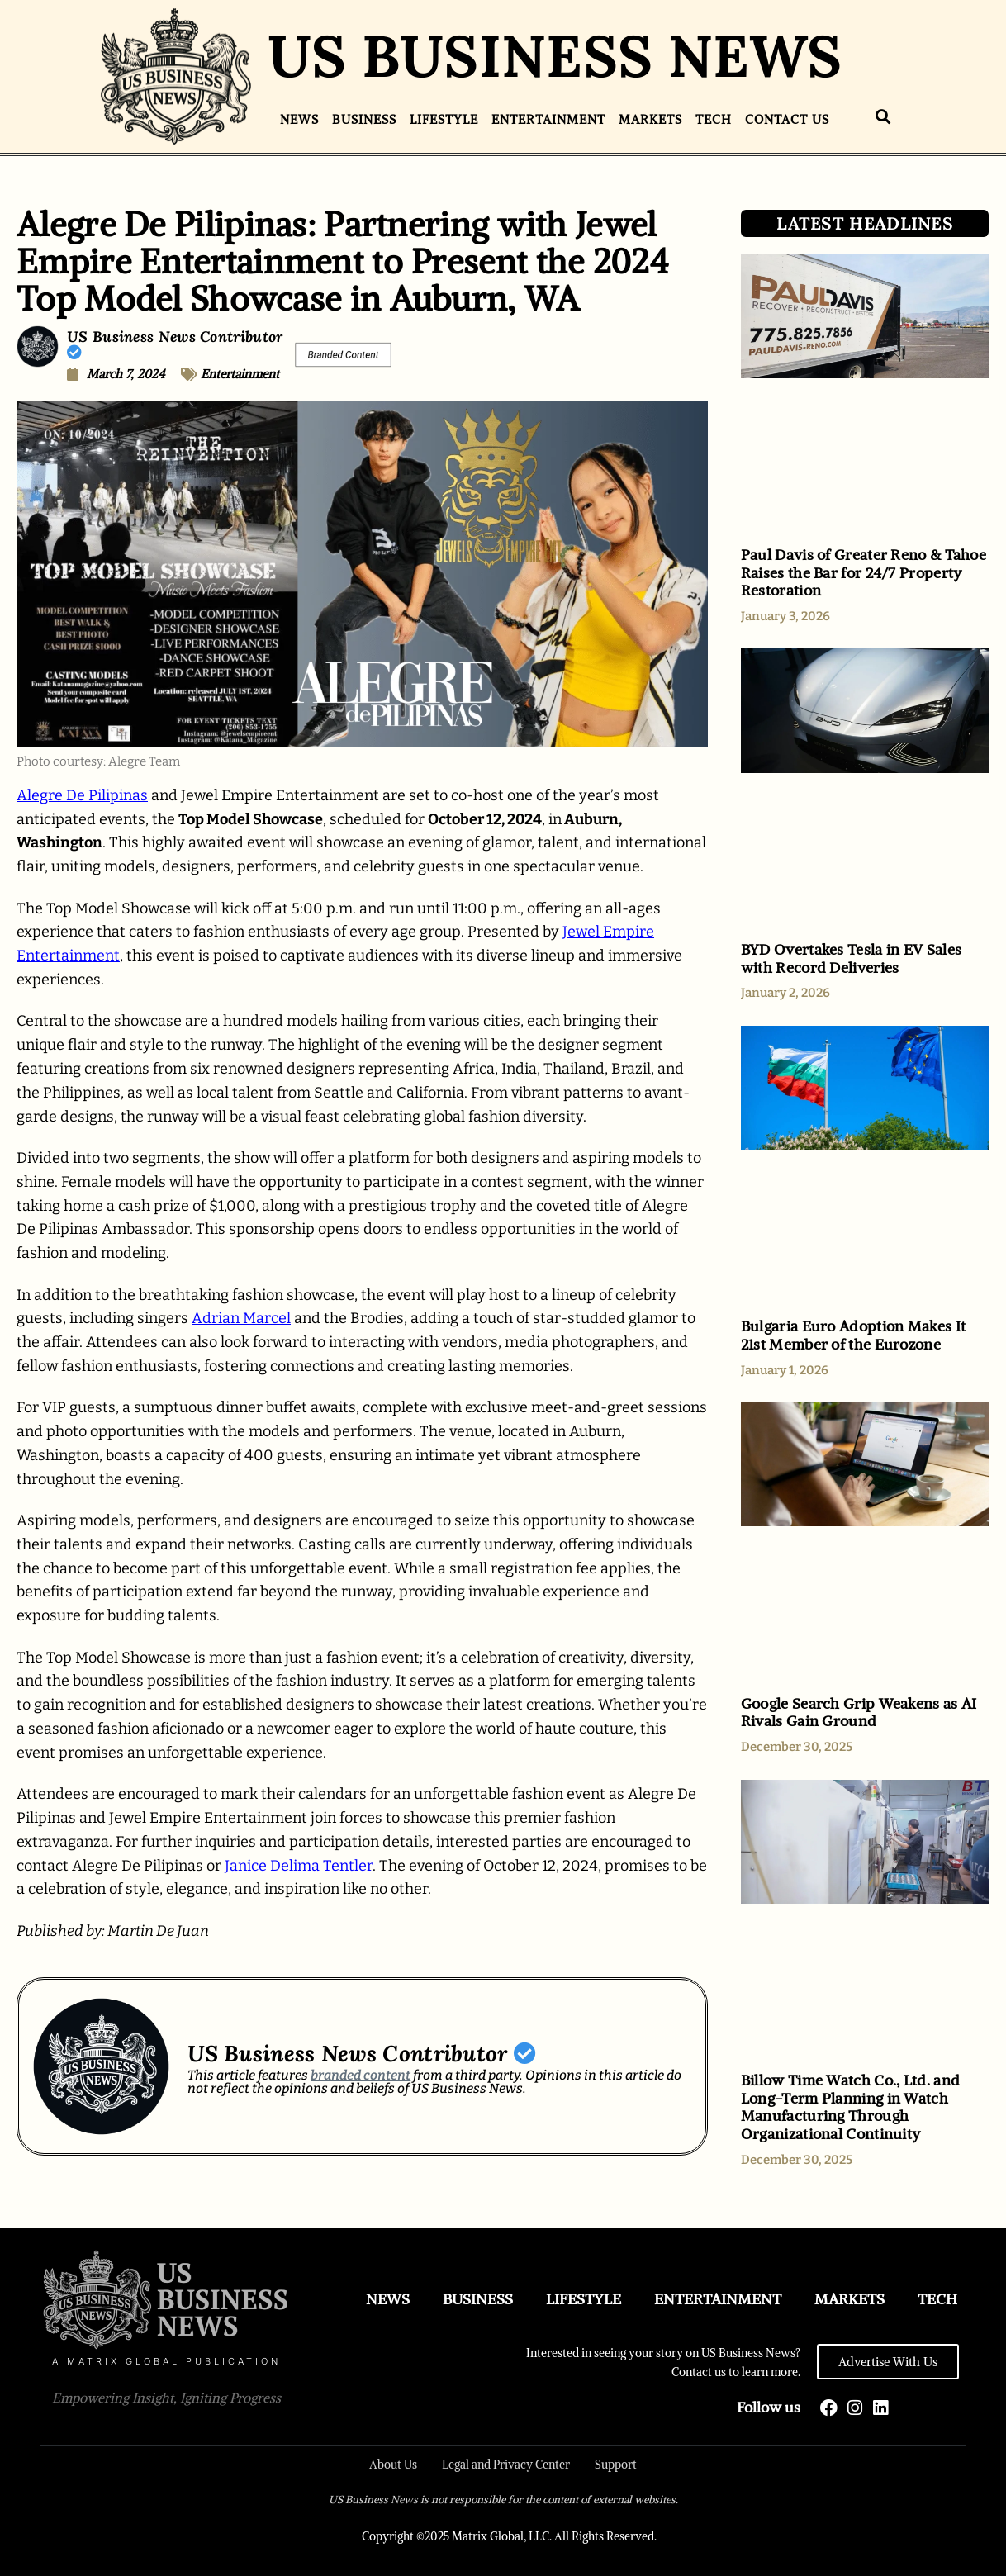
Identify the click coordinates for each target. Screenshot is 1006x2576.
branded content (360, 2075)
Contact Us (787, 119)
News (299, 119)
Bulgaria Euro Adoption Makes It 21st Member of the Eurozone (853, 1335)
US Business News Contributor (174, 343)
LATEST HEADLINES (864, 223)
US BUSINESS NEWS (555, 56)
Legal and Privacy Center (506, 2464)
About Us (393, 2464)
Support (616, 2464)
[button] (883, 116)
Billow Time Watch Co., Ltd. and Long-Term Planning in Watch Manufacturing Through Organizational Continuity (850, 2107)
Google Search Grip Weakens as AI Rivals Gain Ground (859, 1712)
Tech (713, 119)
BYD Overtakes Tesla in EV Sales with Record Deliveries (851, 958)
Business (364, 119)
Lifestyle (444, 119)
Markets (650, 119)
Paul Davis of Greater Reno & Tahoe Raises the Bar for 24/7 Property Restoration (863, 572)
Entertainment (548, 119)
